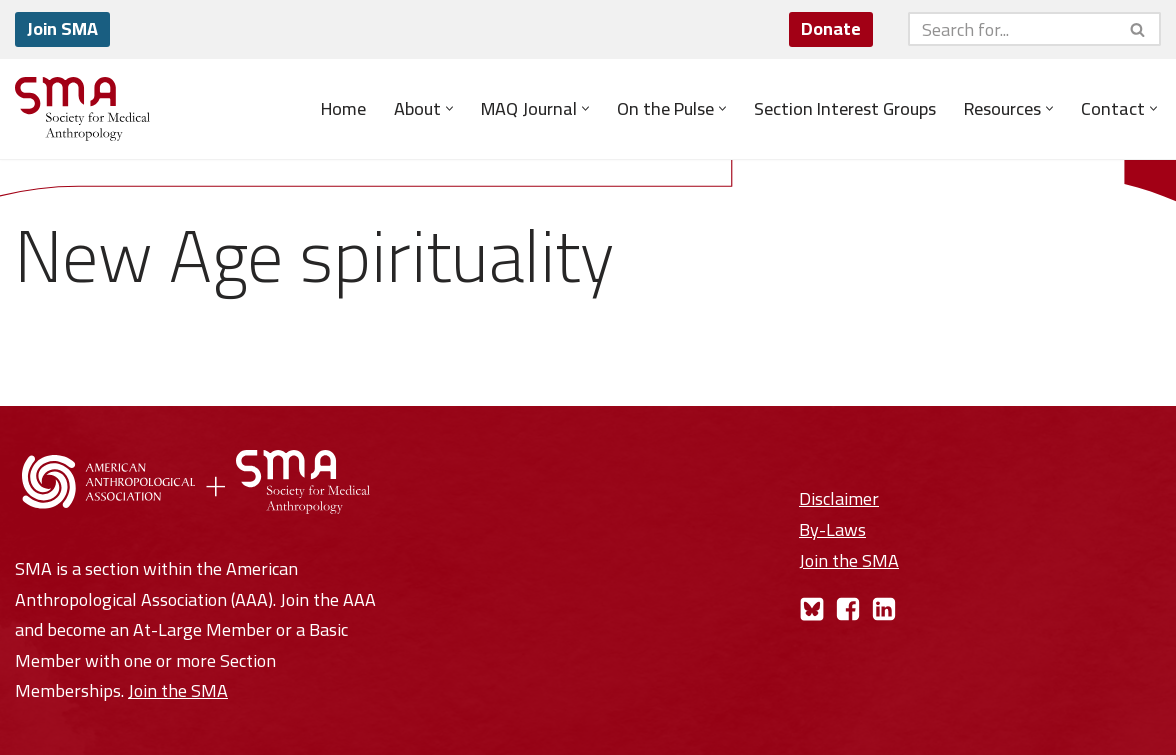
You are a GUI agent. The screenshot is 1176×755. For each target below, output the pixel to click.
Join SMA (62, 28)
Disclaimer (839, 498)
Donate (831, 28)
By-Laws (832, 529)
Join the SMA (178, 690)
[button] (449, 108)
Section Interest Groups (845, 109)
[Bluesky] (812, 609)
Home (343, 109)
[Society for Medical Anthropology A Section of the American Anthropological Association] (82, 109)
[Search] (1012, 29)
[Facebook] (848, 609)
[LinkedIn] (884, 609)
